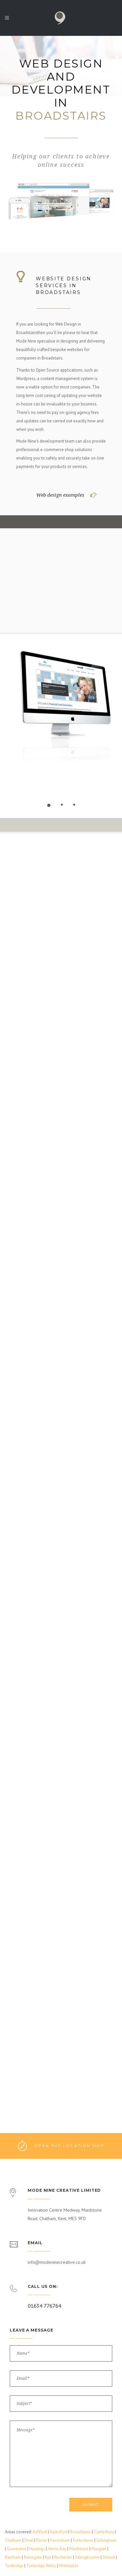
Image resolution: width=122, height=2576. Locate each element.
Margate (98, 2549)
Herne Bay (57, 2549)
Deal (28, 2540)
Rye (48, 2557)
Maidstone (78, 2549)
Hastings (37, 2549)
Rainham (13, 2557)
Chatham (13, 2540)
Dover (41, 2540)
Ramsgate (33, 2557)
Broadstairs (80, 2532)
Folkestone (83, 2540)
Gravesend (16, 2549)
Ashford (40, 2532)
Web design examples (60, 495)
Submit (91, 2504)
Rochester (63, 2557)
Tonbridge (14, 2566)
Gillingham (106, 2540)
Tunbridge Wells (41, 2566)
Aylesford (58, 2532)
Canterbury (104, 2532)
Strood (108, 2557)
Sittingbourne (87, 2557)
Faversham (60, 2540)
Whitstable (68, 2566)
